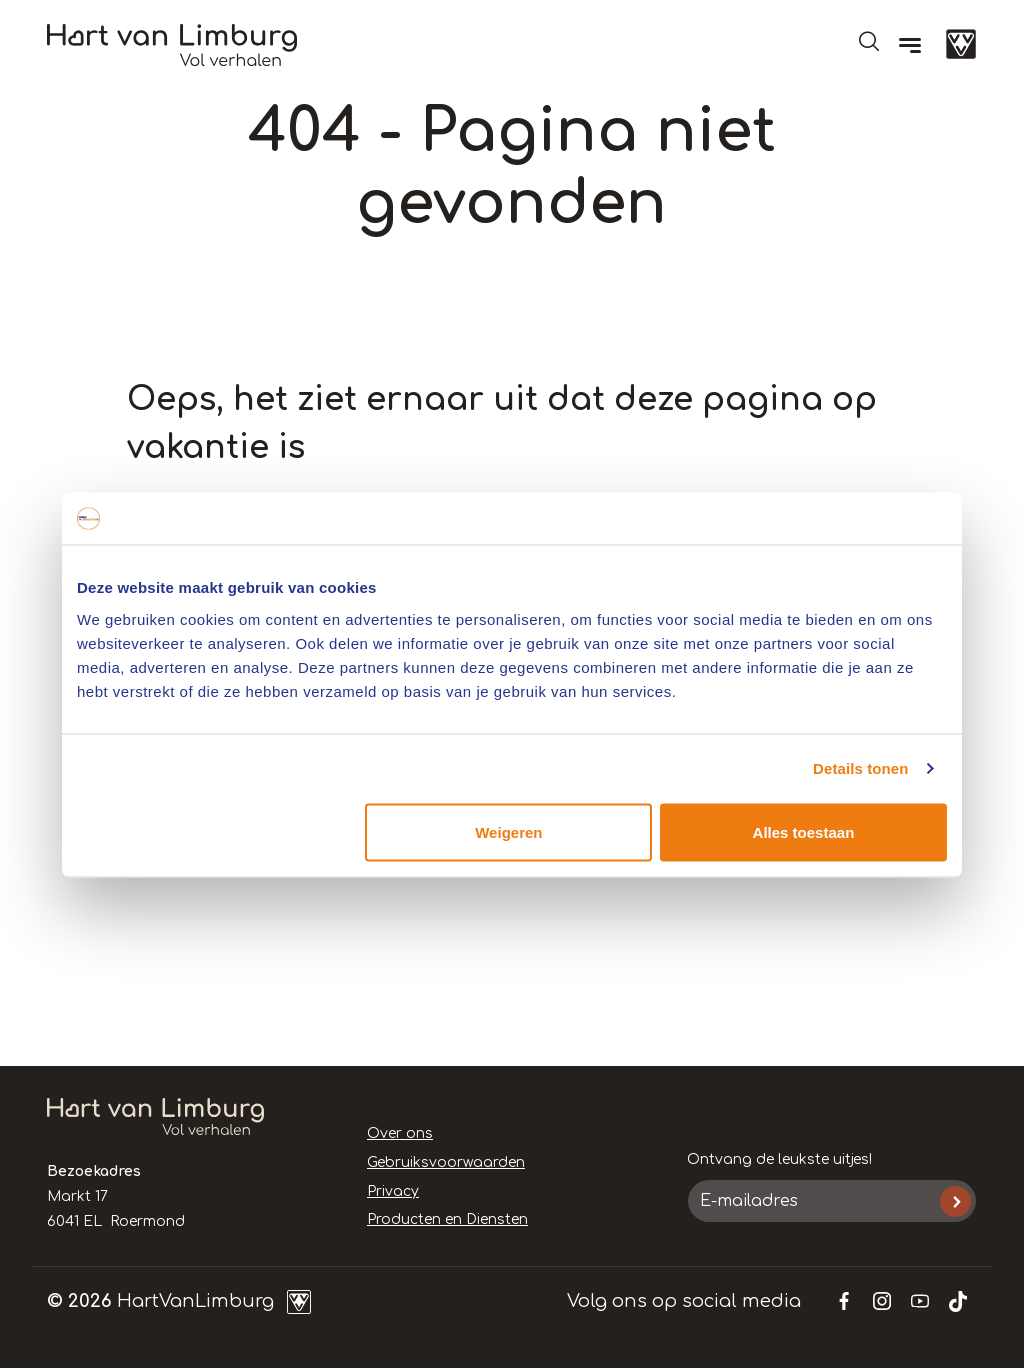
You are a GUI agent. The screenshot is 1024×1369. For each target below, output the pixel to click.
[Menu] (910, 45)
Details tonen (860, 768)
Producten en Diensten (447, 1219)
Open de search (869, 41)
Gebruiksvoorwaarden (446, 1162)
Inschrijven (955, 1201)
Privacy (393, 1191)
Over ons (400, 1133)
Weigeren (508, 831)
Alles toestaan (804, 831)
